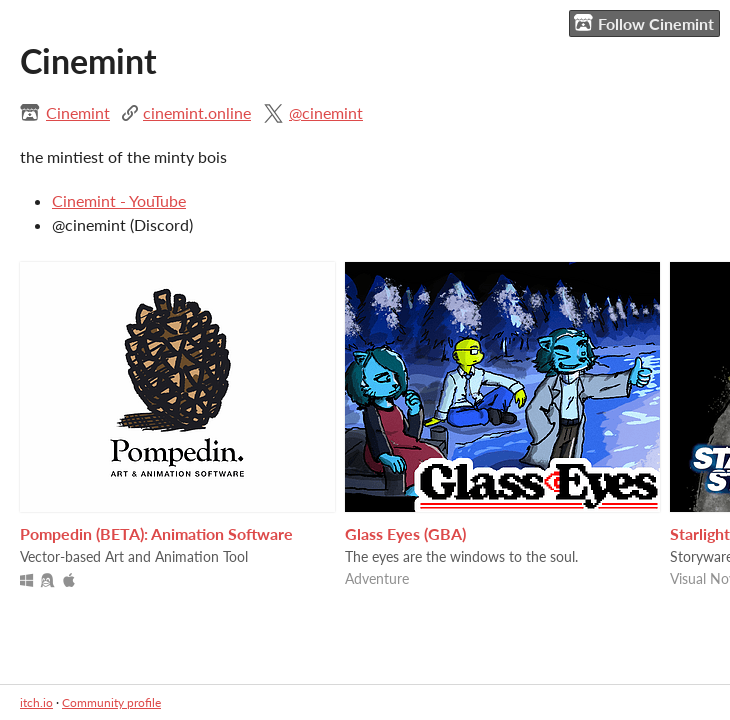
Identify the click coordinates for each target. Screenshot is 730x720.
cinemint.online (197, 112)
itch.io (36, 702)
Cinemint (78, 112)
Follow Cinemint (644, 23)
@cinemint (326, 112)
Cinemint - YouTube (119, 200)
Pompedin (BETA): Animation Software (156, 533)
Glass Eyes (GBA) (405, 533)
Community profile (111, 702)
